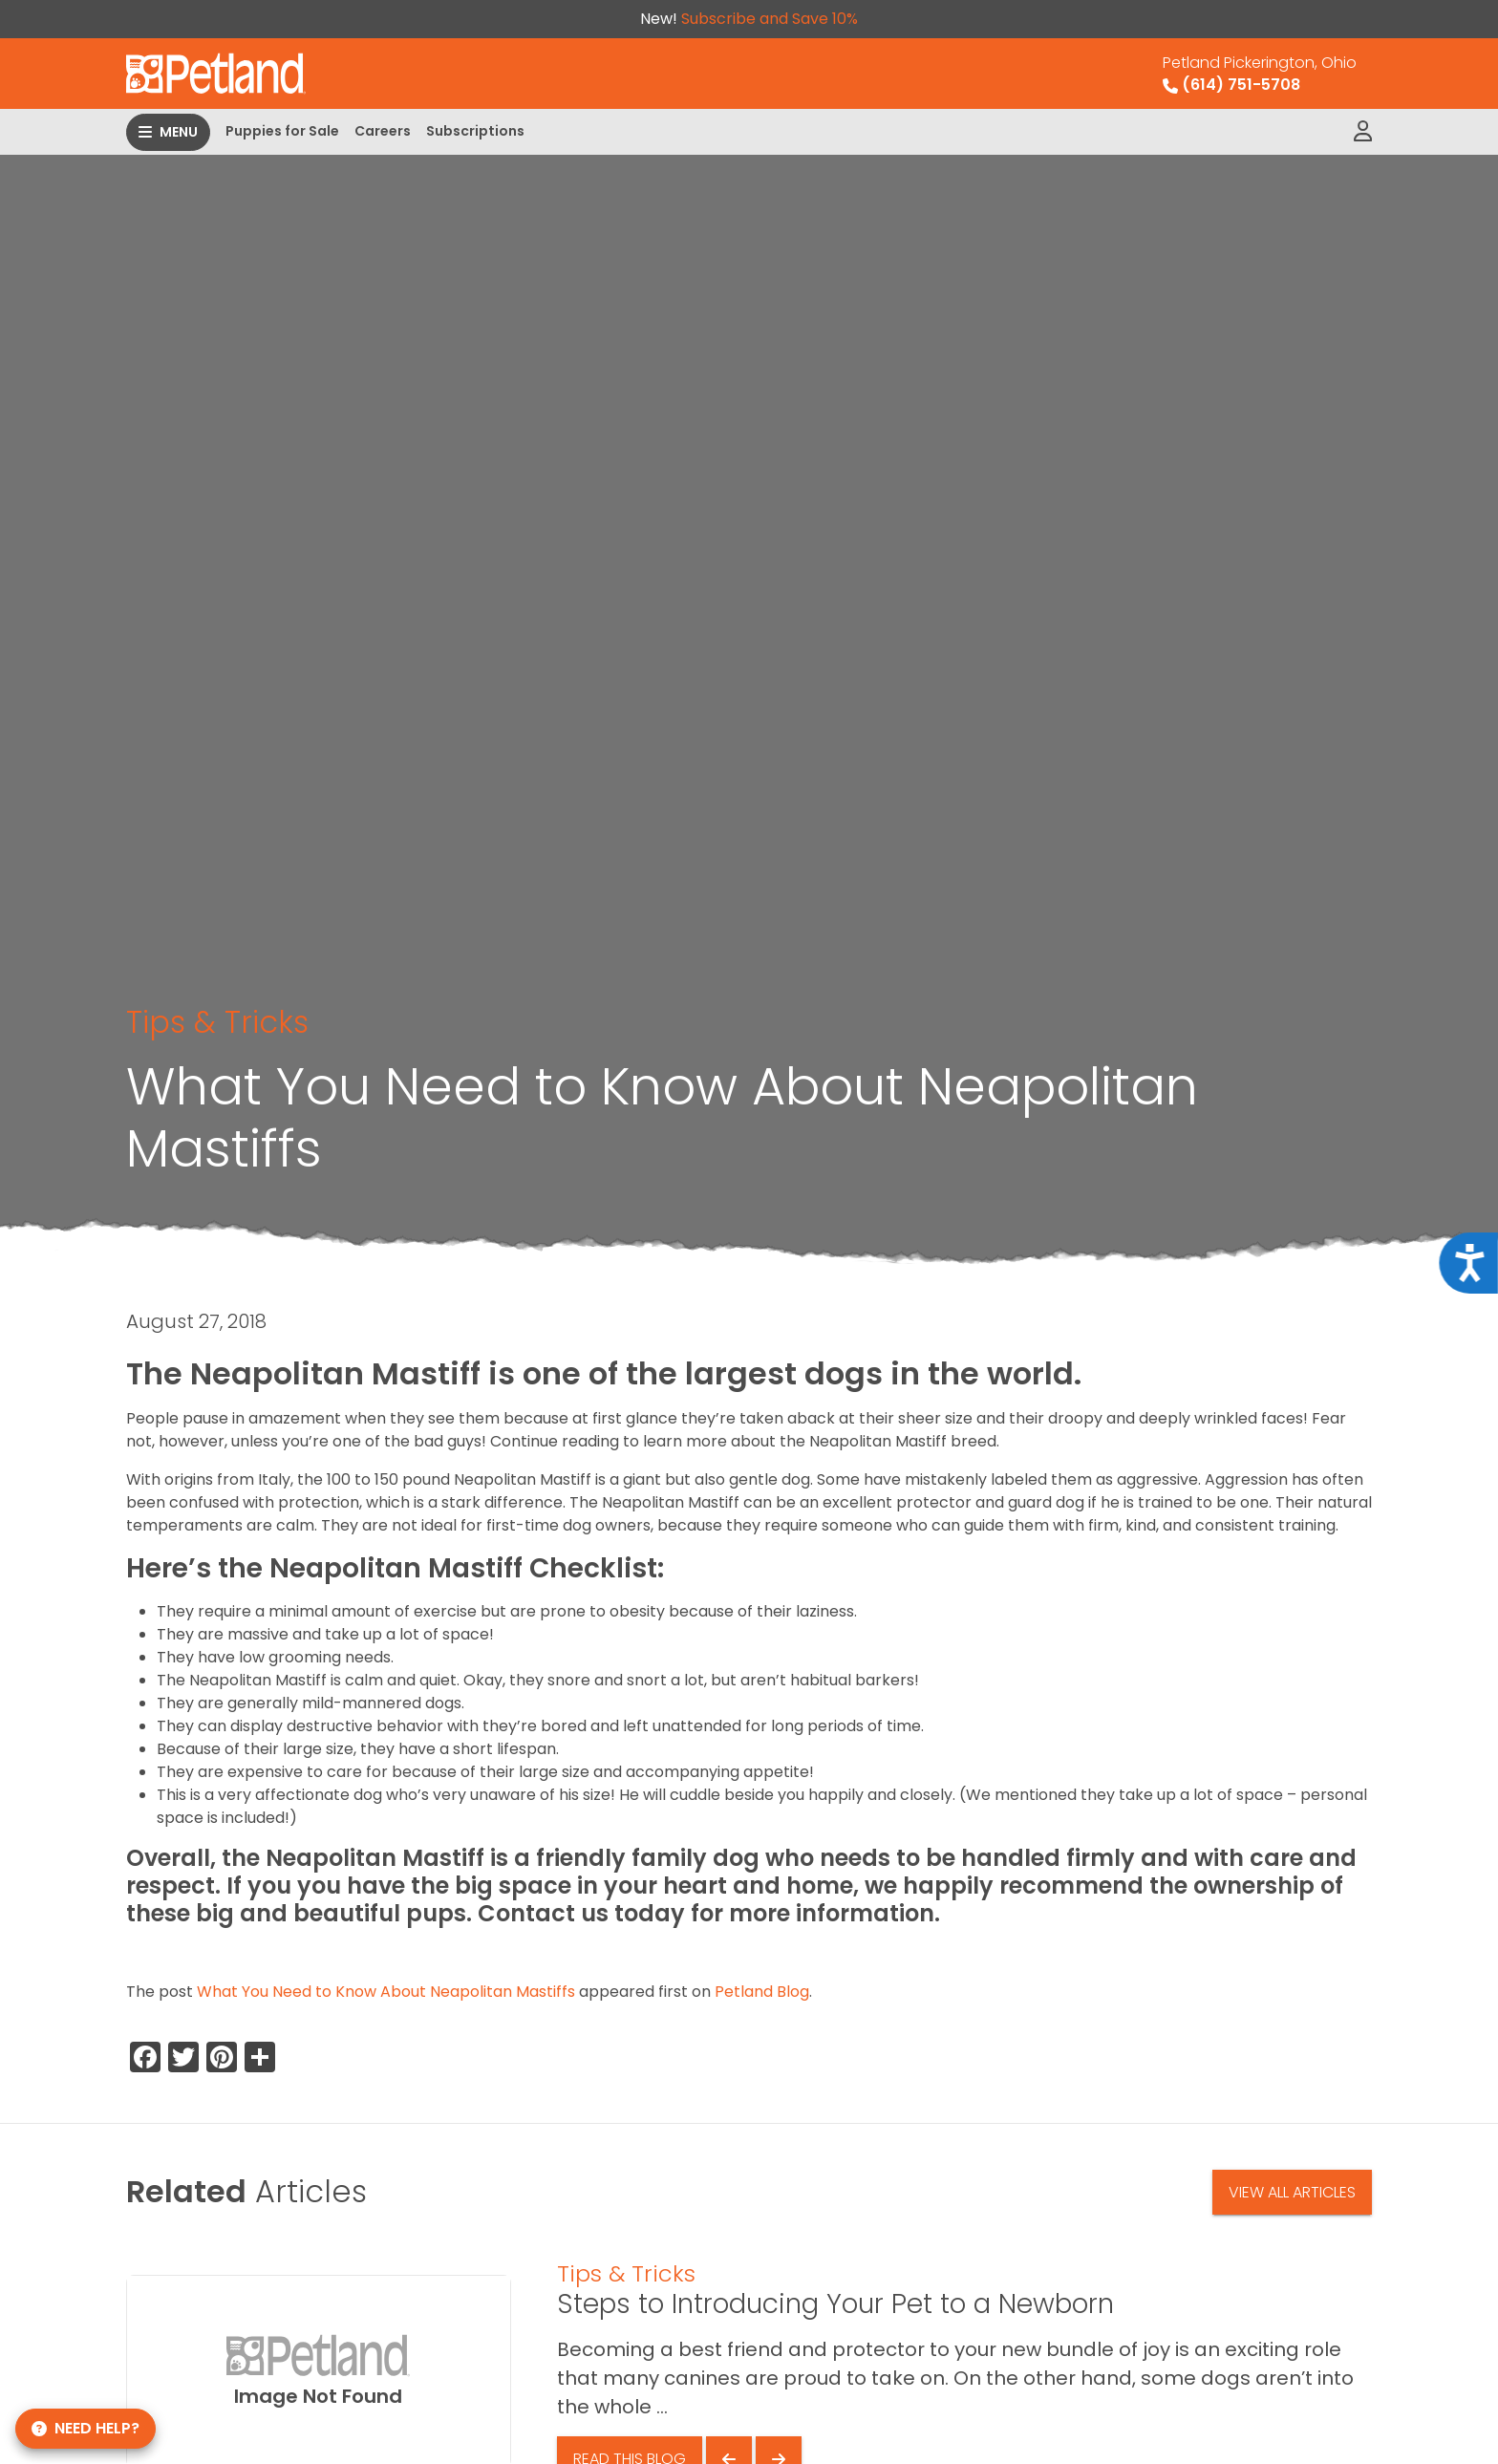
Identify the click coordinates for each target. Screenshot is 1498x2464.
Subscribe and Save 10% (769, 19)
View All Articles (1292, 2192)
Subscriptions (475, 130)
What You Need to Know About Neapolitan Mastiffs (386, 1992)
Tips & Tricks (217, 1021)
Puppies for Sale (282, 130)
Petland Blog (762, 1992)
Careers (382, 130)
